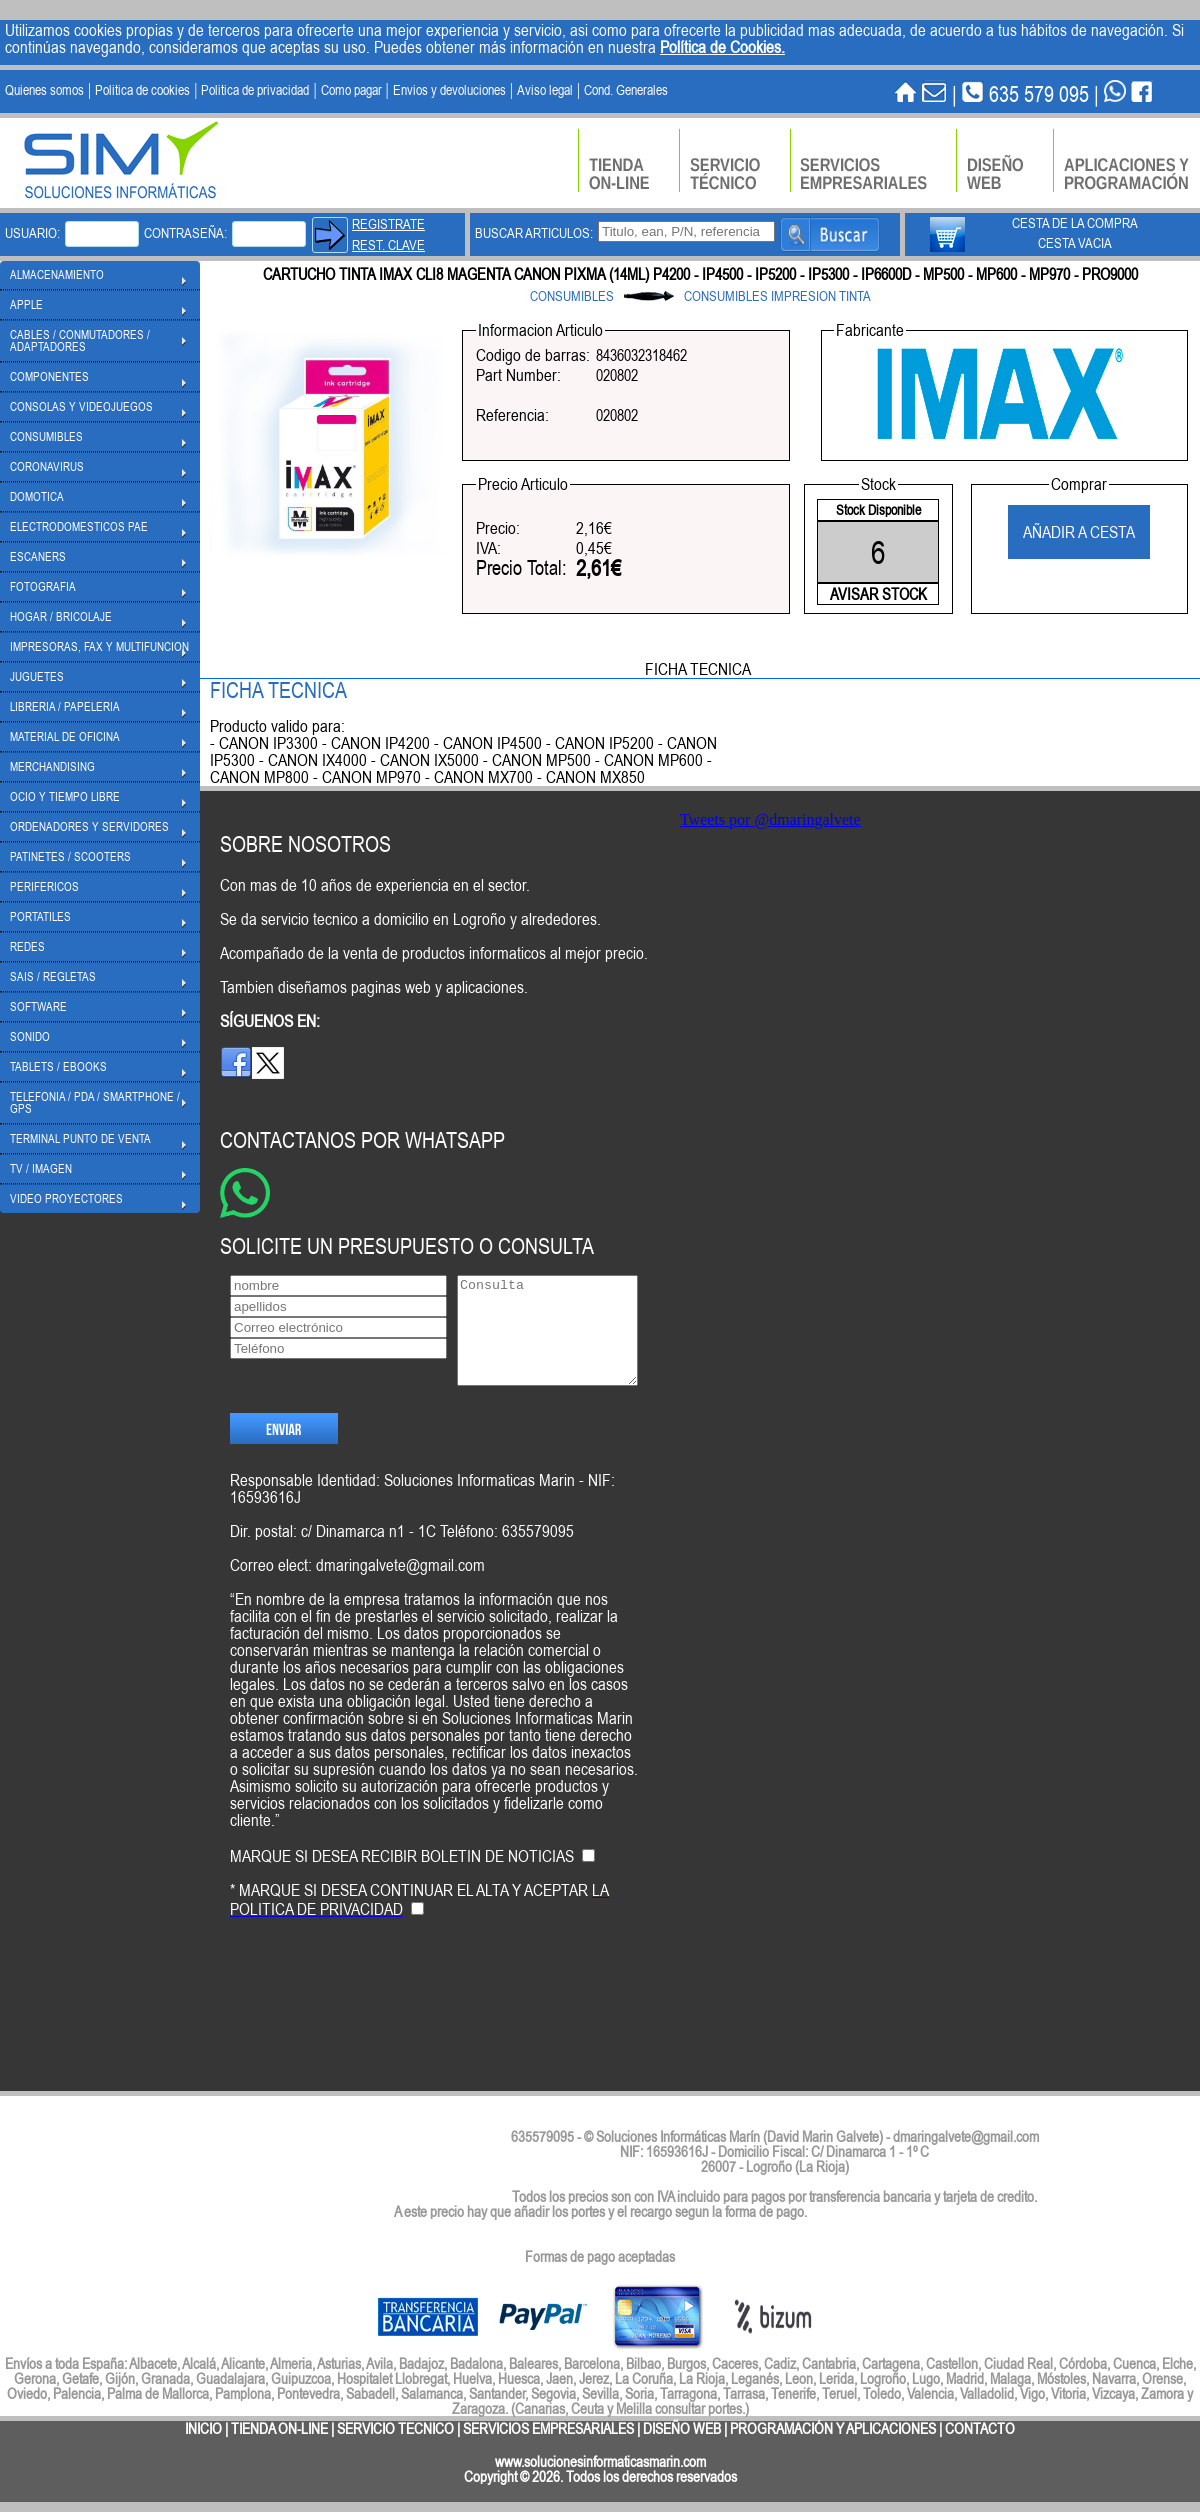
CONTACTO (980, 2428)
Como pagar (351, 90)
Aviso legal (545, 90)
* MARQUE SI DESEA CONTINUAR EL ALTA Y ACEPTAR (419, 1933)
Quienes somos (44, 90)
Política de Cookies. (722, 47)
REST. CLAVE (388, 245)
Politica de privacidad (255, 90)
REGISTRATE (388, 224)
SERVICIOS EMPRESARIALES (548, 2428)
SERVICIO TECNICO (395, 2428)
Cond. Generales (626, 90)
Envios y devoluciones (449, 90)
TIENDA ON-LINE (279, 2428)
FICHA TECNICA (698, 669)
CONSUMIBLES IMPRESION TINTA (777, 296)
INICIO (203, 2428)
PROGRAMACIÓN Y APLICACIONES (833, 2428)
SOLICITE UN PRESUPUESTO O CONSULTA (407, 1245)
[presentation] (382, 2028)
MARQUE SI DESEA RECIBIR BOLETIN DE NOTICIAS (402, 1890)
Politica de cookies (142, 90)
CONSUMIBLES (572, 296)
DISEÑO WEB (682, 2428)
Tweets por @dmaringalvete (770, 819)
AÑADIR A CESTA (1079, 532)
